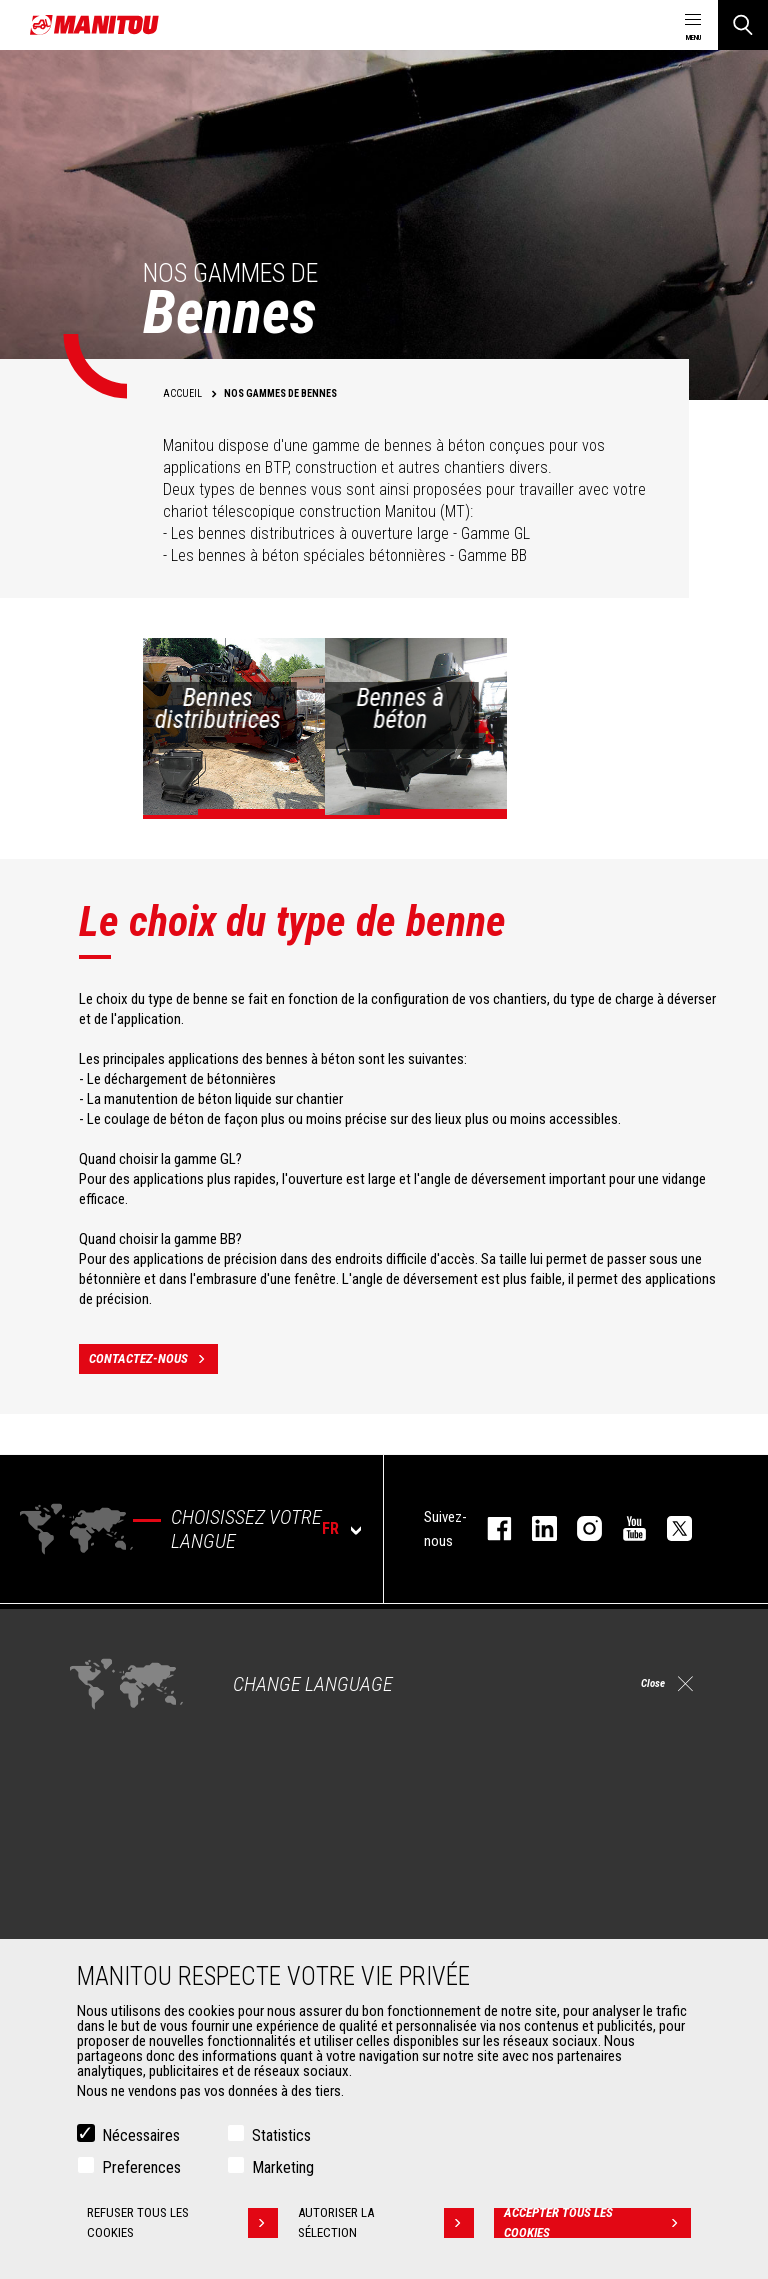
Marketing (283, 2168)
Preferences (141, 2168)
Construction (112, 1694)
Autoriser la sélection (388, 2224)
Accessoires (102, 1854)
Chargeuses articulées (475, 1766)
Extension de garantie (473, 1912)
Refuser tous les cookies (181, 2224)
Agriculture (106, 1670)
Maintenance (448, 1936)
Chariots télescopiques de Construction (525, 1670)
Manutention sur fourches (148, 1936)
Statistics (281, 2136)
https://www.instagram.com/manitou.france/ (579, 1528)
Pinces (94, 1912)
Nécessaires (141, 2136)
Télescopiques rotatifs (476, 1742)
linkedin (534, 1528)
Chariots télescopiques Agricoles (507, 1694)
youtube (624, 1528)
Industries (103, 1718)
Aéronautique (113, 1766)
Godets (95, 1888)
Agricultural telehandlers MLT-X (498, 1718)
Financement (448, 1888)
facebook (489, 1528)
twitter (669, 1528)
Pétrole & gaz (113, 1742)
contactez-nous (153, 1359)
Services (426, 1854)
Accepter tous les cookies (598, 2224)
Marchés (90, 1636)
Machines (429, 1636)
